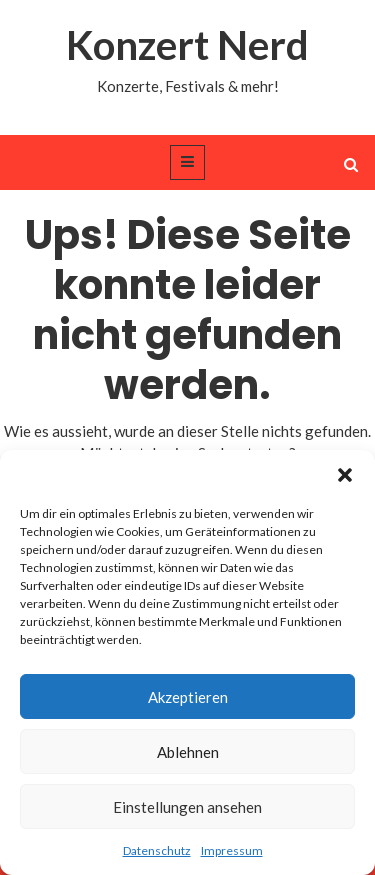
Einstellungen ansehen (187, 807)
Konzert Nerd (187, 45)
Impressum (232, 850)
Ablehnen (188, 752)
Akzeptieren (188, 697)
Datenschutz (157, 850)
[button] (345, 475)
